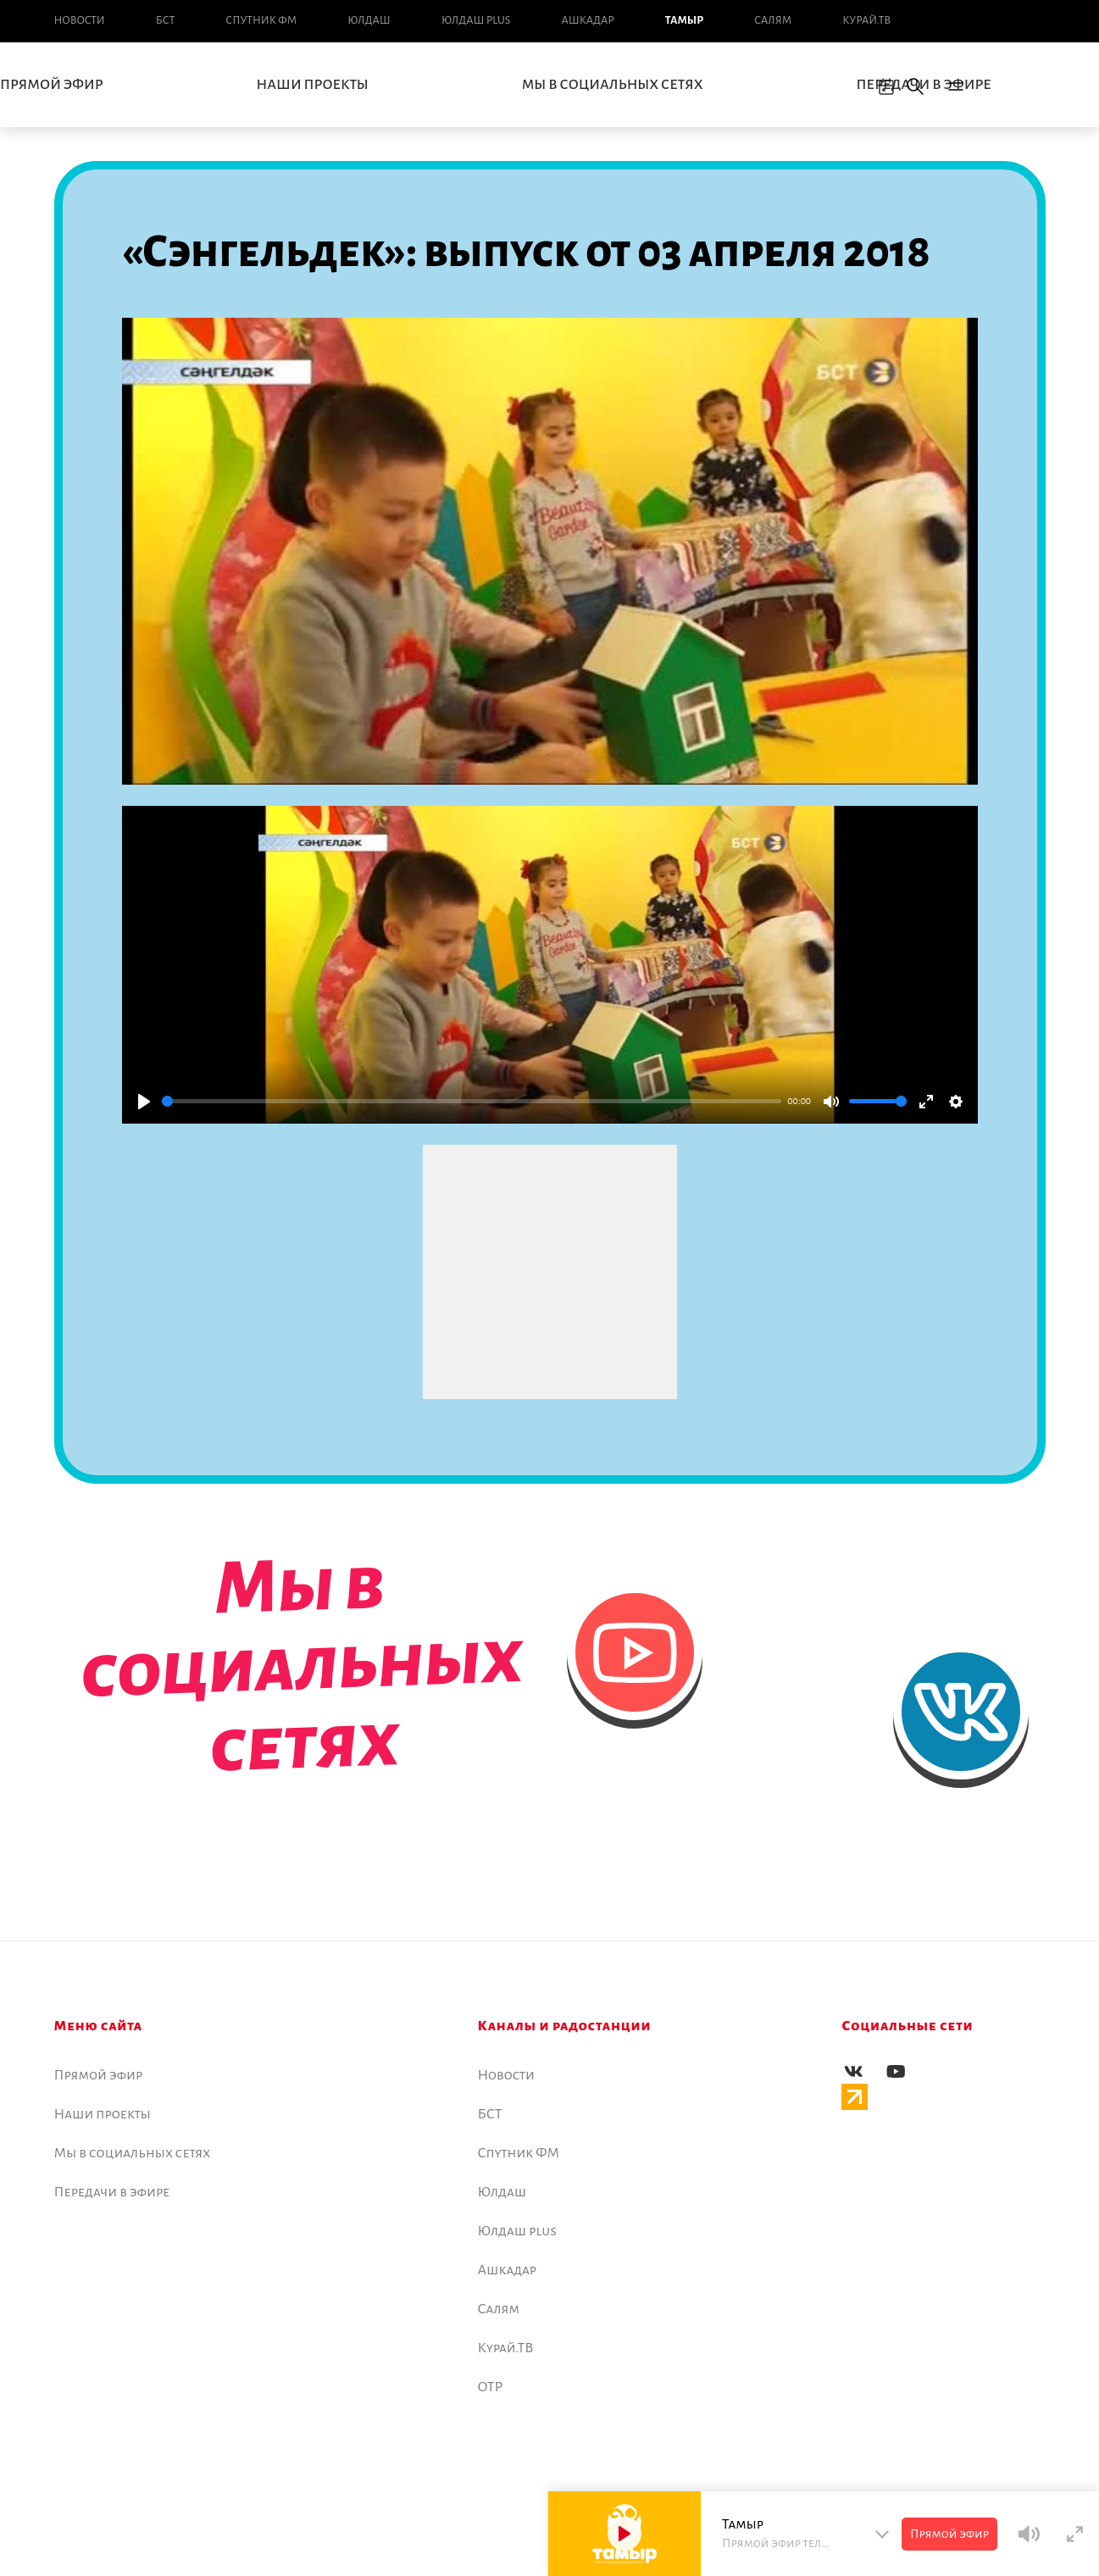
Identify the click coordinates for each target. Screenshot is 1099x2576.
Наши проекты (313, 84)
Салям (772, 20)
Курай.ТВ (866, 20)
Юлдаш (369, 20)
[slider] (471, 1101)
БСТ (165, 20)
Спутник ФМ (261, 20)
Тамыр (684, 20)
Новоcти (79, 20)
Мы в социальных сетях (612, 84)
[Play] (144, 1101)
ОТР (490, 2387)
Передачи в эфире (112, 2192)
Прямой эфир (98, 2075)
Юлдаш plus (476, 20)
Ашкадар (587, 20)
